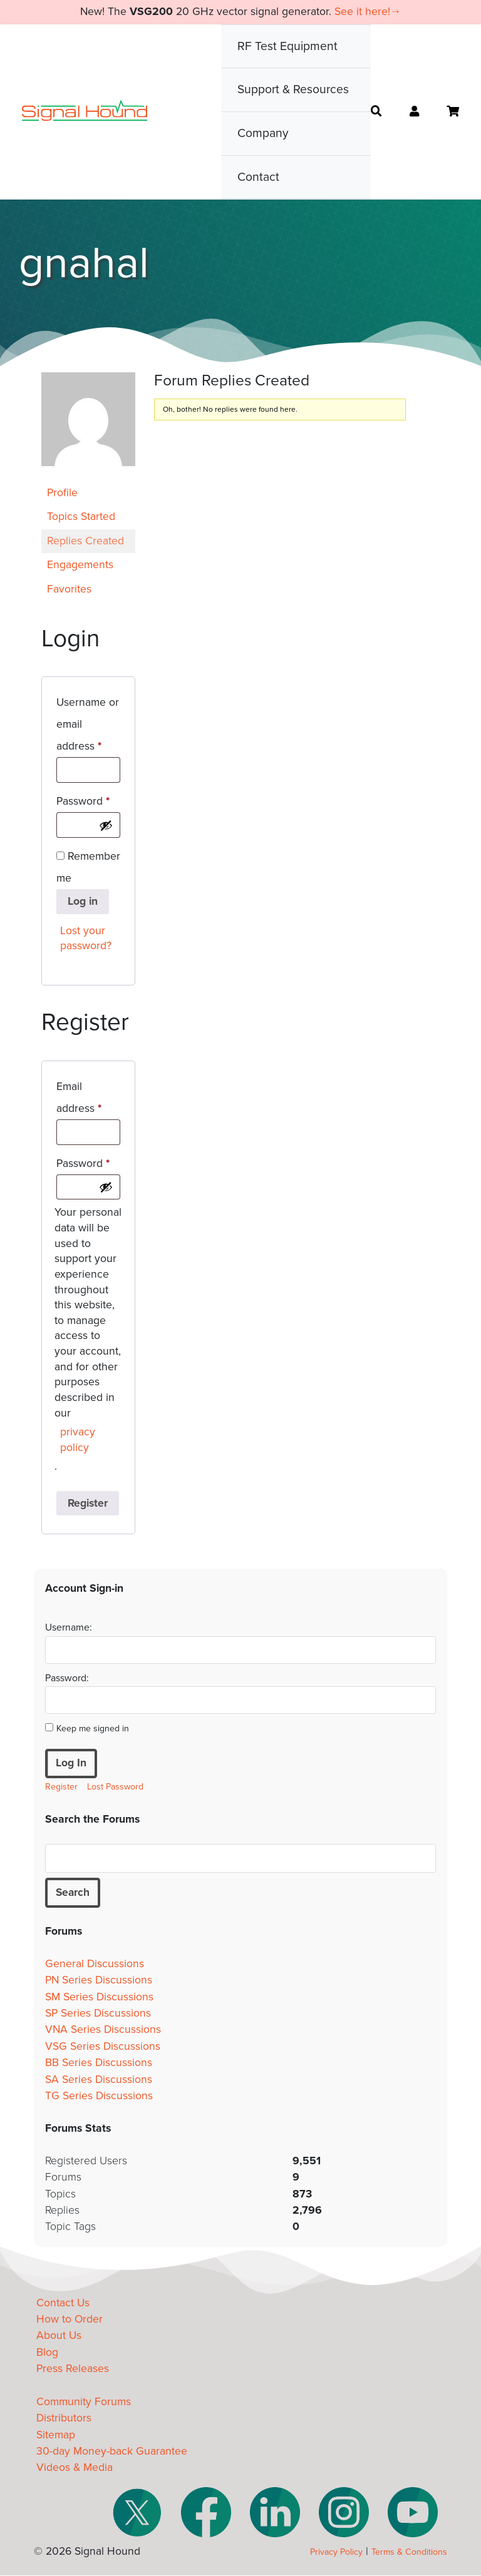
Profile (62, 492)
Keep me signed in (92, 1728)
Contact (258, 177)
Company (262, 133)
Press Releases (72, 2368)
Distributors (63, 2418)
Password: (67, 1678)
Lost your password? (85, 938)
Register (88, 1503)
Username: (68, 1627)
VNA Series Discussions (103, 2030)
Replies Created (85, 540)
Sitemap (55, 2434)
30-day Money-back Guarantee (111, 2451)
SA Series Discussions (98, 2079)
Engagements (80, 564)
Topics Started (81, 516)
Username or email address (88, 724)
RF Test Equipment (287, 46)
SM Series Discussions (99, 1996)
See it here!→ (367, 11)
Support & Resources (293, 89)
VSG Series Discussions (102, 2046)
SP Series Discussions (98, 2013)
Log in (83, 901)
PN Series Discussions (98, 1980)
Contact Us (63, 2302)
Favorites (69, 589)
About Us (58, 2336)
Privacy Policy (336, 2552)
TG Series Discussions (99, 2095)
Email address (88, 1097)
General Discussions (94, 1963)
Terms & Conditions (409, 2552)
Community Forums (83, 2401)
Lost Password (115, 1786)
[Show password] (106, 825)
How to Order (69, 2319)
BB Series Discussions (98, 2063)
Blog (47, 2352)
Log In (71, 1762)
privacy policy (77, 1439)
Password (88, 799)
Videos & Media (74, 2468)
